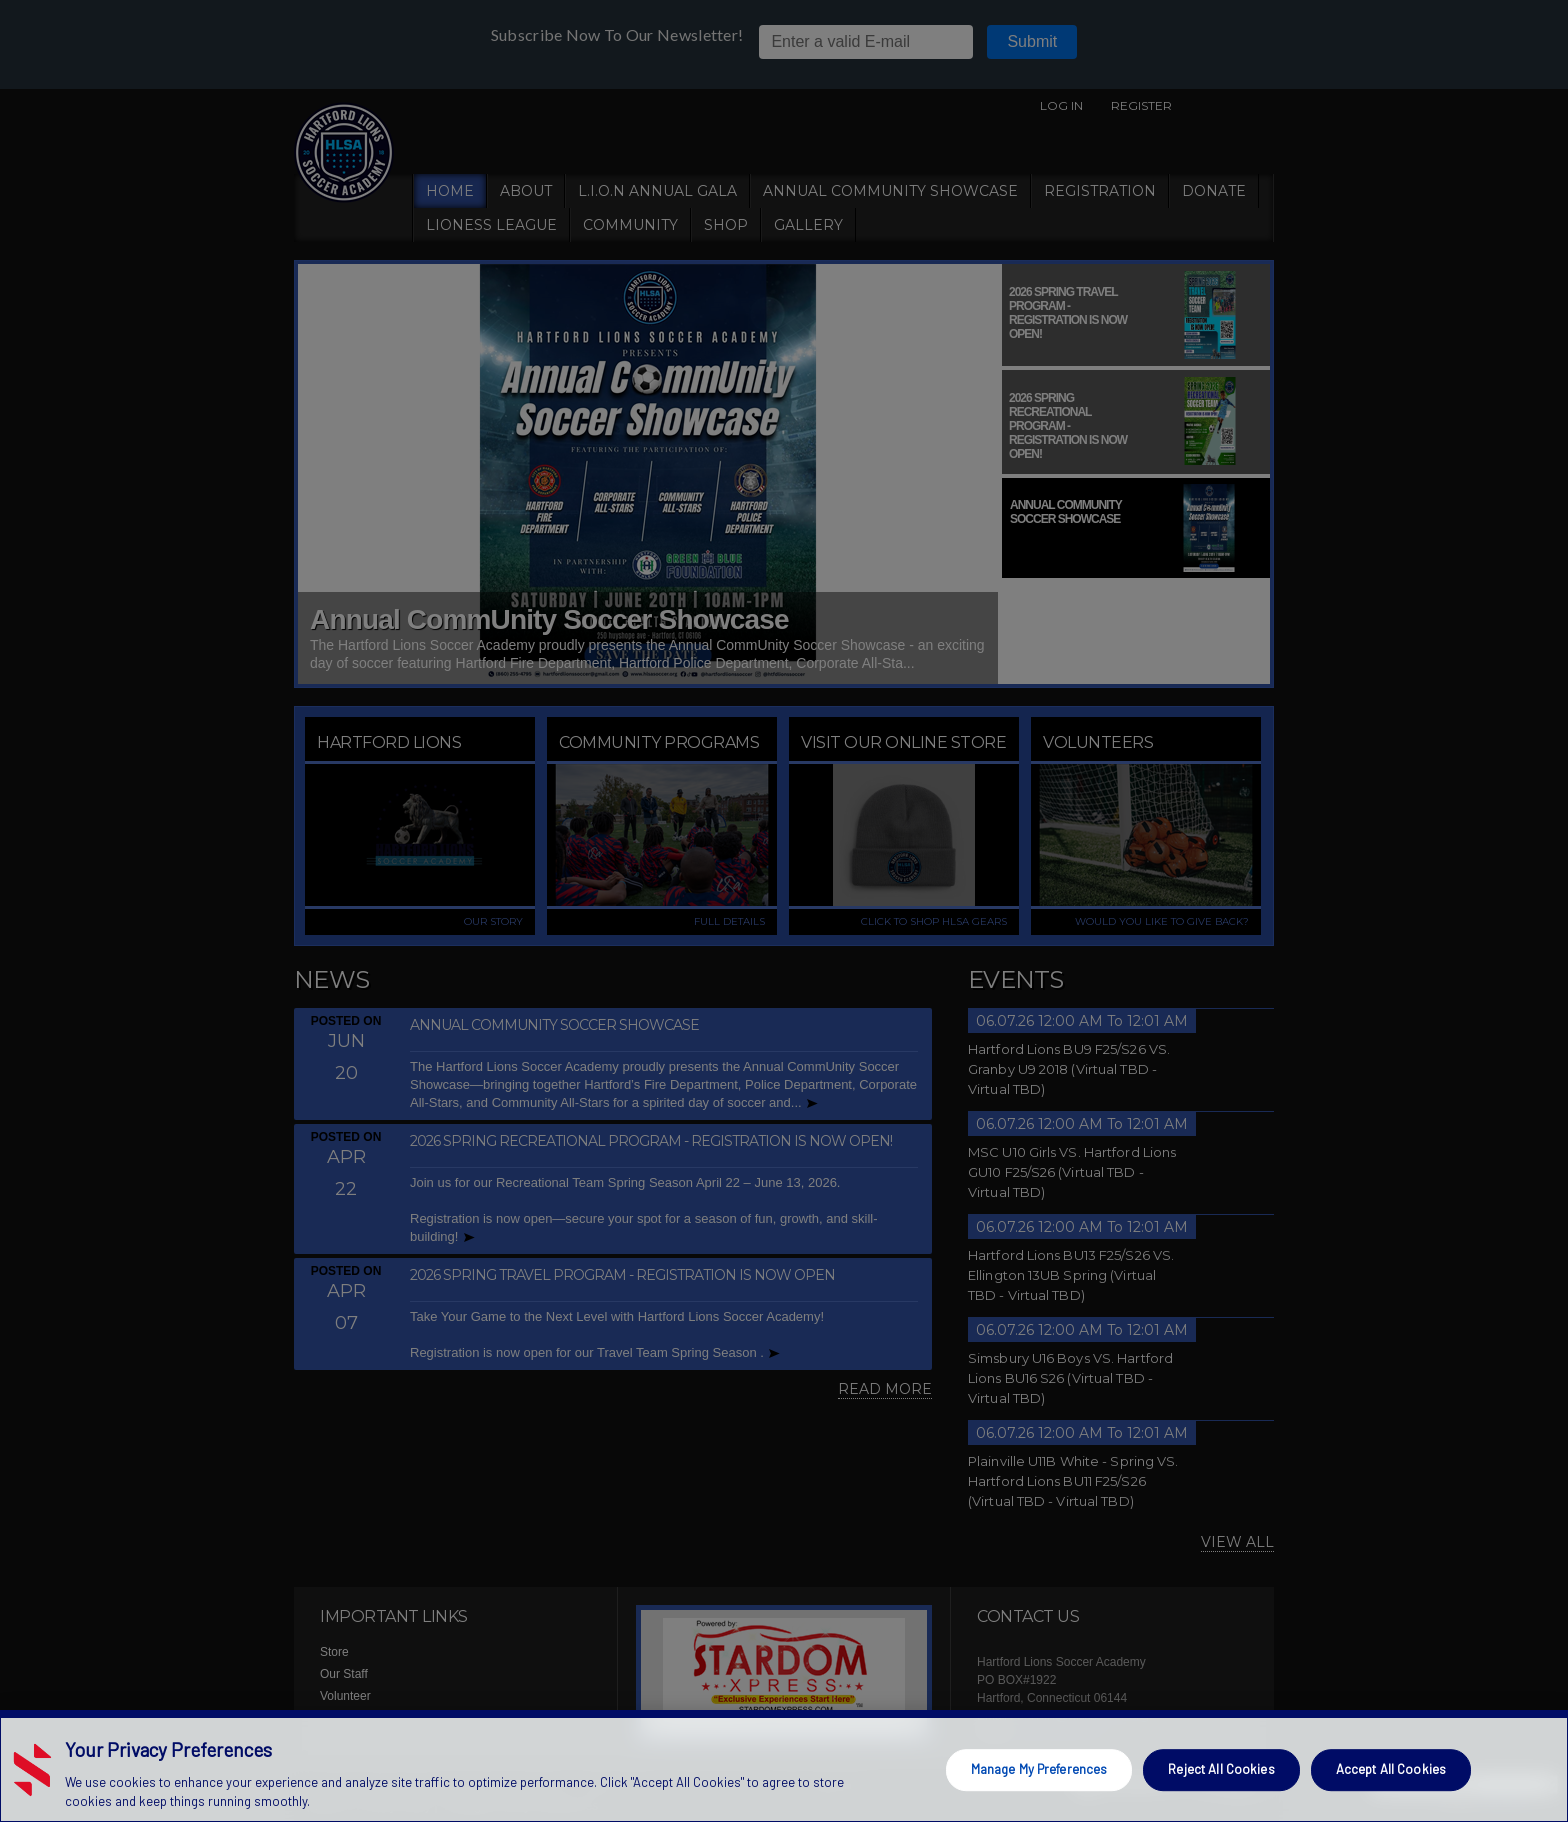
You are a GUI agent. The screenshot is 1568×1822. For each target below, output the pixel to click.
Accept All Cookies (1391, 1769)
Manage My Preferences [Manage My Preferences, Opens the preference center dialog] (1039, 1769)
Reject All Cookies (1221, 1769)
